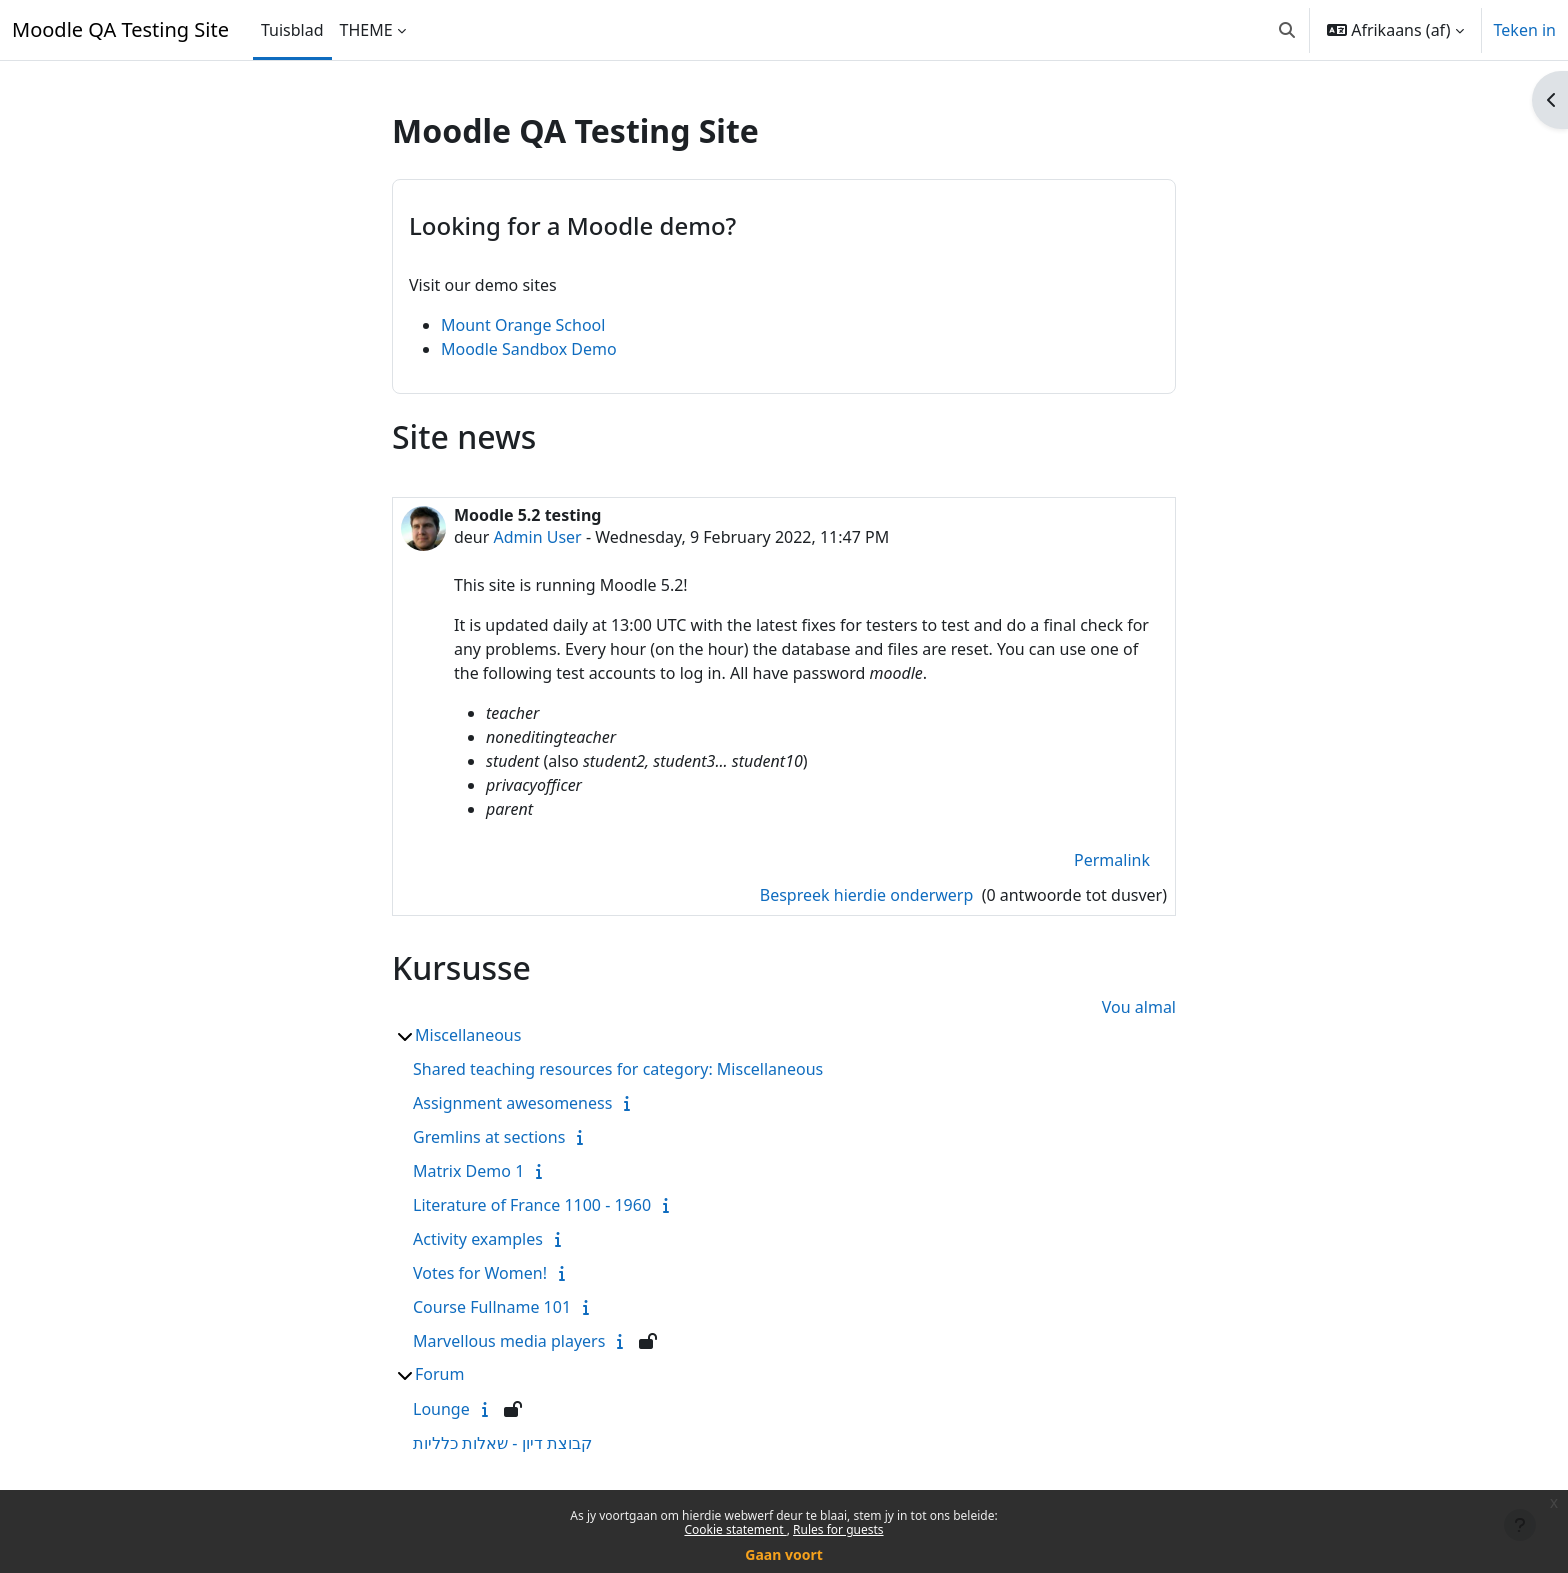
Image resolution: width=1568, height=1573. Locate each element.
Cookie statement (735, 1529)
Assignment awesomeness (512, 1103)
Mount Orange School (523, 325)
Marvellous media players (509, 1341)
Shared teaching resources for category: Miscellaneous (618, 1069)
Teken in (1525, 30)
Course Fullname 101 (492, 1307)
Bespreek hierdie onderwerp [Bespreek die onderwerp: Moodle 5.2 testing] (869, 895)
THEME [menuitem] (366, 30)
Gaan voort (783, 1554)
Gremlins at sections (489, 1137)
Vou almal (1139, 1007)
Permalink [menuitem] (1112, 860)
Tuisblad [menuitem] (292, 30)
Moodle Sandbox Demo (529, 349)
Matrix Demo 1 (468, 1171)
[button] (1287, 30)
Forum (439, 1374)
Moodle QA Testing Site (120, 29)
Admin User (538, 537)
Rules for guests (838, 1529)
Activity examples (478, 1239)
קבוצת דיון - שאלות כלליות (502, 1443)
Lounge (441, 1409)
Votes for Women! (480, 1273)
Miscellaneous (468, 1035)
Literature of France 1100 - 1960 (532, 1205)
